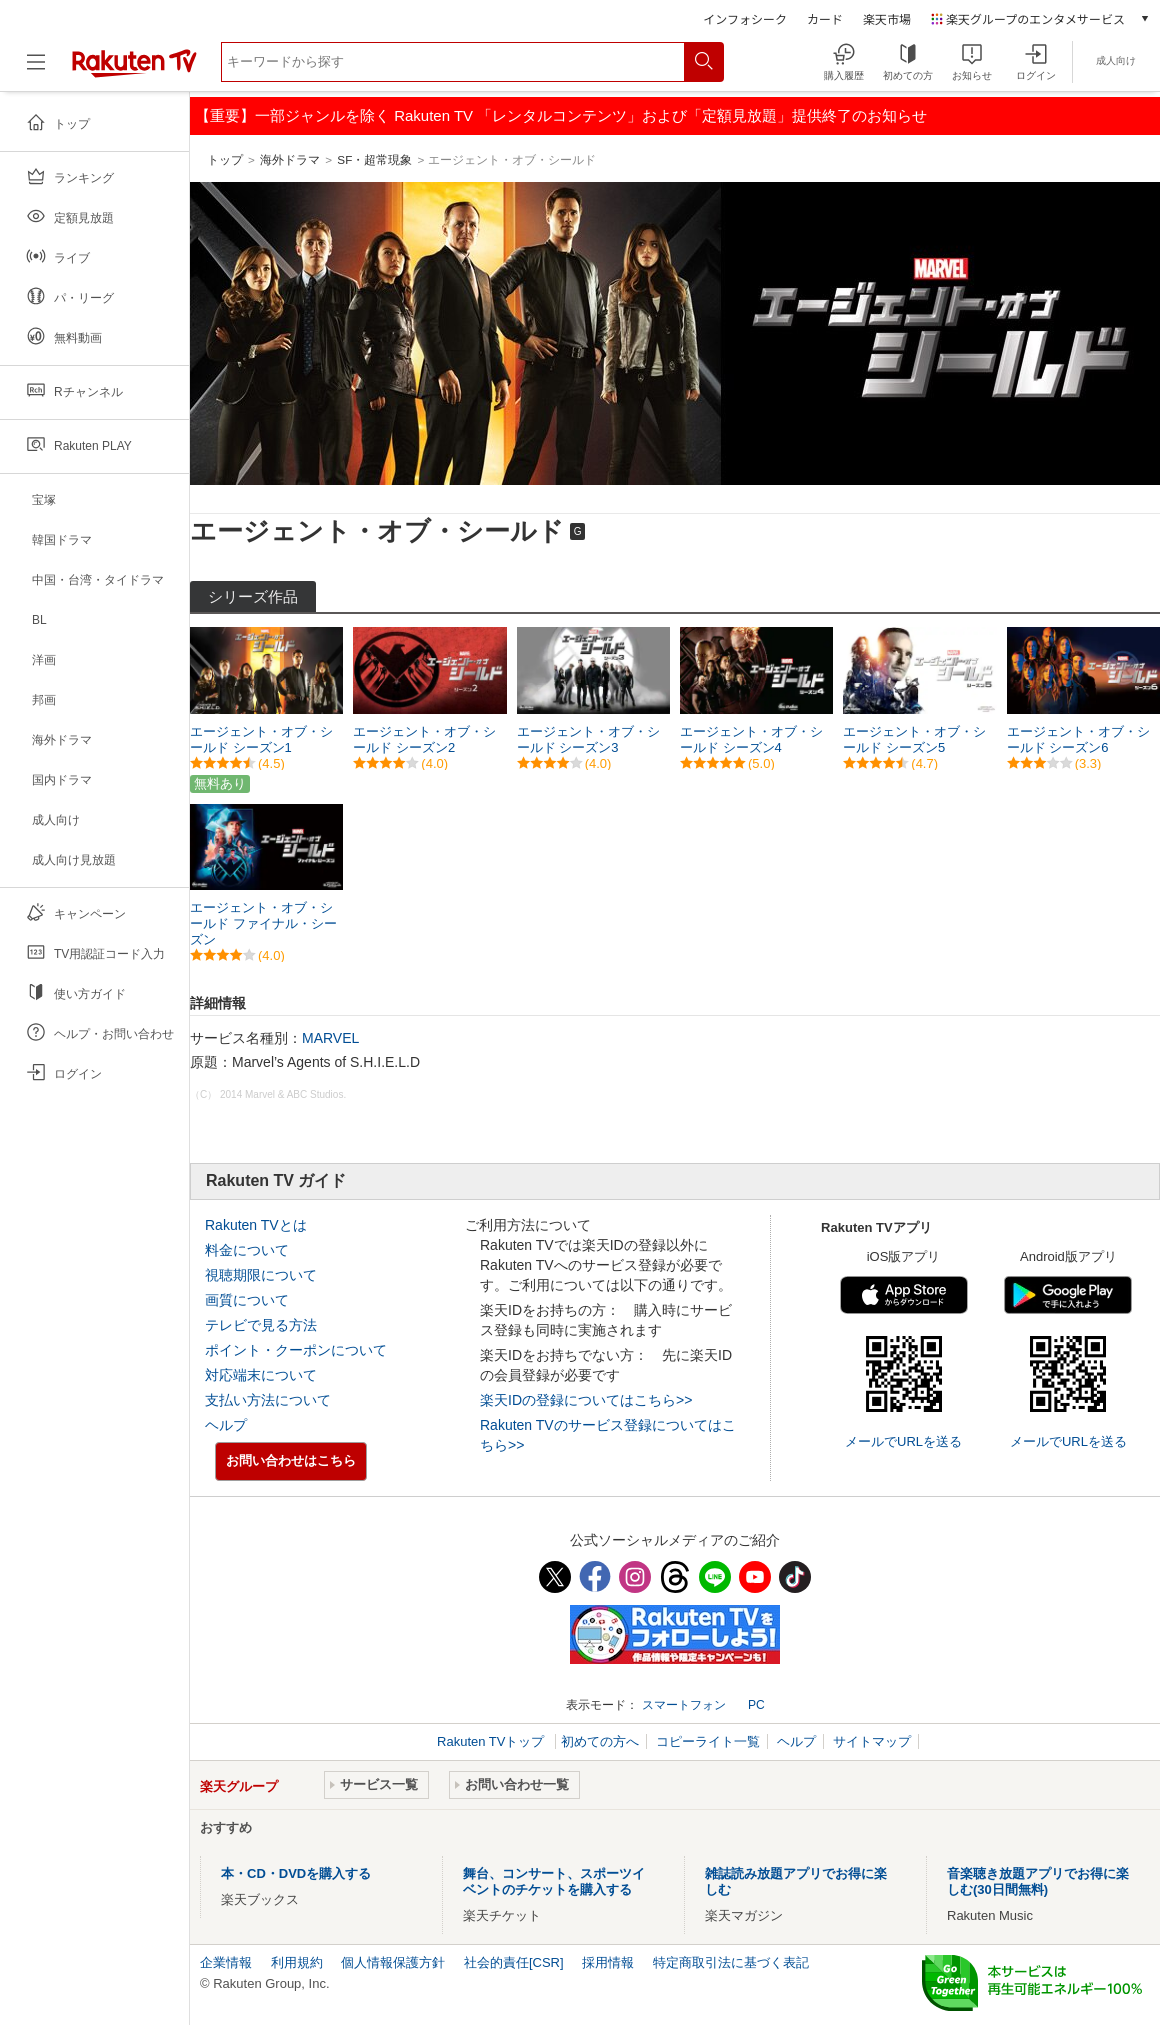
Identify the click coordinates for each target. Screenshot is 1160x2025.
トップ (225, 159)
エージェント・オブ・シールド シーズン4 (751, 739)
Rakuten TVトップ (492, 1741)
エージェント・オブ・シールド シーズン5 (914, 739)
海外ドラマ (290, 159)
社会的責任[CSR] (514, 1962)
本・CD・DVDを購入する (296, 1873)
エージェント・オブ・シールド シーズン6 (1078, 739)
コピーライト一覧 (708, 1741)
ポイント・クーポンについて (296, 1350)
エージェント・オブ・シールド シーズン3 (588, 739)
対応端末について (261, 1375)
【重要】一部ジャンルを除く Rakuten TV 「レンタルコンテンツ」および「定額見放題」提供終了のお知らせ (561, 115)
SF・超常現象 (374, 159)
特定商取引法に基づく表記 (731, 1962)
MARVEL (330, 1038)
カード (825, 18)
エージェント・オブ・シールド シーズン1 (261, 739)
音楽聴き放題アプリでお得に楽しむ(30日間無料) (1038, 1881)
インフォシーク (745, 18)
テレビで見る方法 (261, 1325)
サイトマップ (872, 1741)
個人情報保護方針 (393, 1962)
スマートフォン (684, 1705)
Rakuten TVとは (256, 1225)
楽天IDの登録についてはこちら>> (586, 1400)
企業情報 (226, 1962)
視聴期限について (261, 1275)
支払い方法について (268, 1400)
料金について (247, 1250)
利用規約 (297, 1962)
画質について (247, 1300)
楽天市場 (887, 18)
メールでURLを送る (903, 1441)
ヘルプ (226, 1425)
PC (756, 1705)
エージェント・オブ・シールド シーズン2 (424, 739)
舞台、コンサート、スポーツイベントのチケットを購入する (554, 1881)
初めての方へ (600, 1741)
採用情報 (608, 1962)
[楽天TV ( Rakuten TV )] (134, 73)
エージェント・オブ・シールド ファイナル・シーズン (263, 923)
